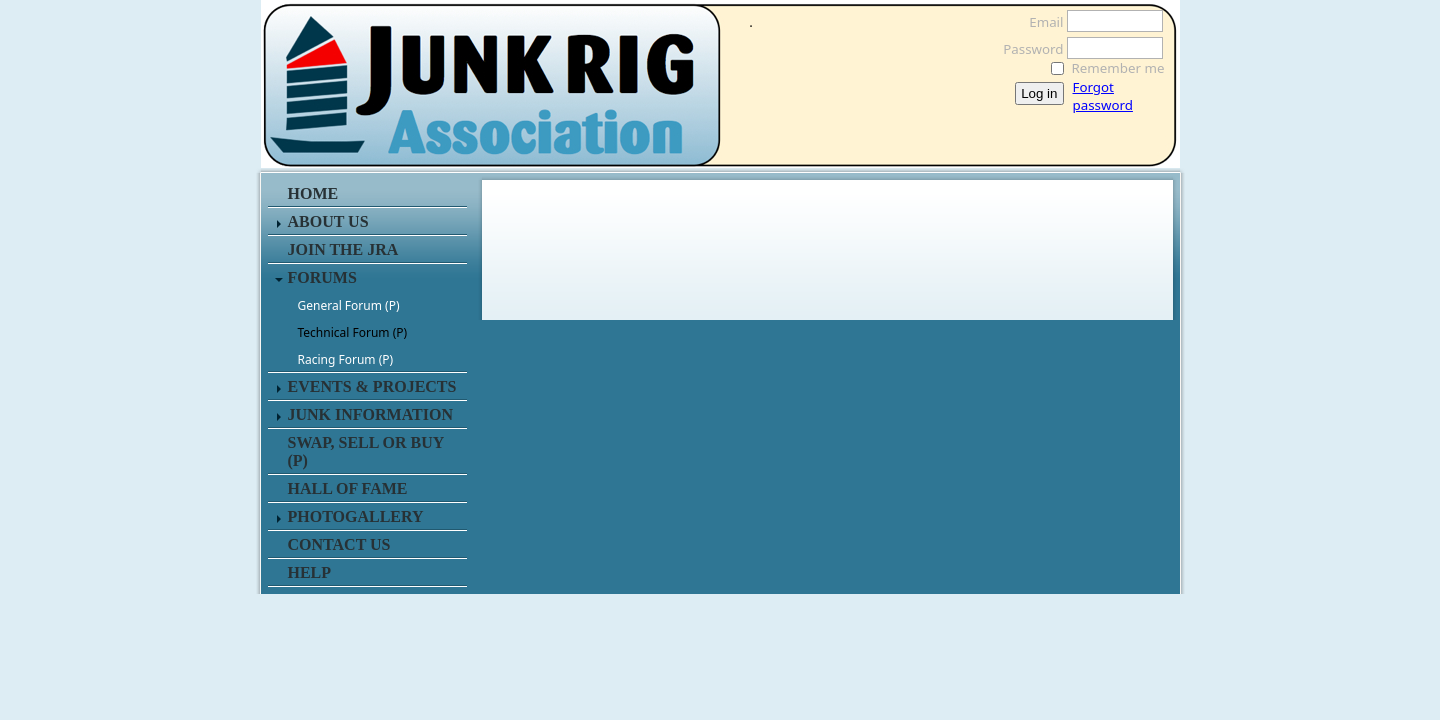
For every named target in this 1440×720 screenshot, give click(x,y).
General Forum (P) (349, 305)
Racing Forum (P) (346, 359)
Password (1027, 49)
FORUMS (322, 277)
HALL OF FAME (348, 488)
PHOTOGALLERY (356, 516)
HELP (310, 572)
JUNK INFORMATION (370, 414)
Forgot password (1103, 96)
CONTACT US (339, 544)
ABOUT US (328, 221)
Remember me (1118, 68)
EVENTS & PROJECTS (372, 386)
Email (1040, 22)
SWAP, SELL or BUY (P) (366, 451)
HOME (313, 193)
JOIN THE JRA (343, 249)
